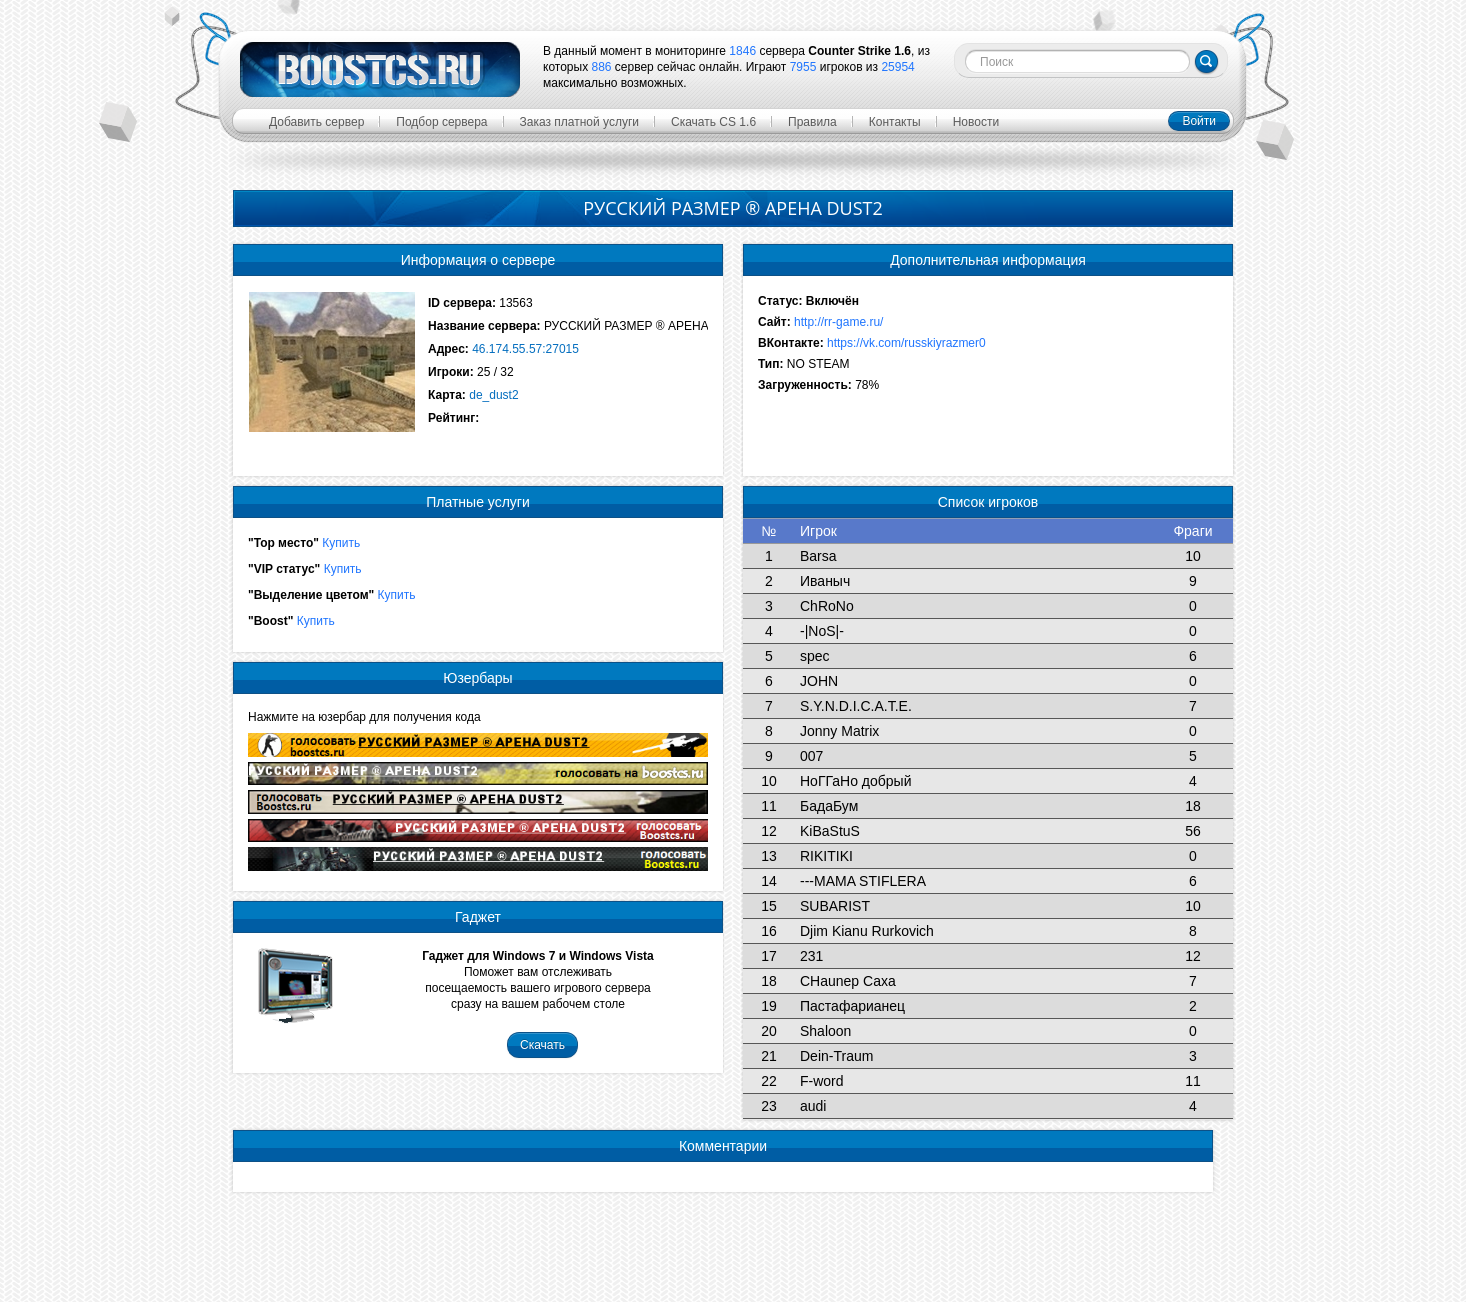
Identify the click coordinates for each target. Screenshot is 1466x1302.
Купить (341, 543)
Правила (812, 122)
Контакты (895, 122)
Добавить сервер (316, 122)
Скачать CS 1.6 (713, 122)
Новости (976, 122)
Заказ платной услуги (580, 122)
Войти (1199, 121)
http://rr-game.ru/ (838, 322)
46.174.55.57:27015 (525, 349)
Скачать (542, 1045)
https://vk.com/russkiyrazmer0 (906, 343)
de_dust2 (493, 395)
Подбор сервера (441, 122)
